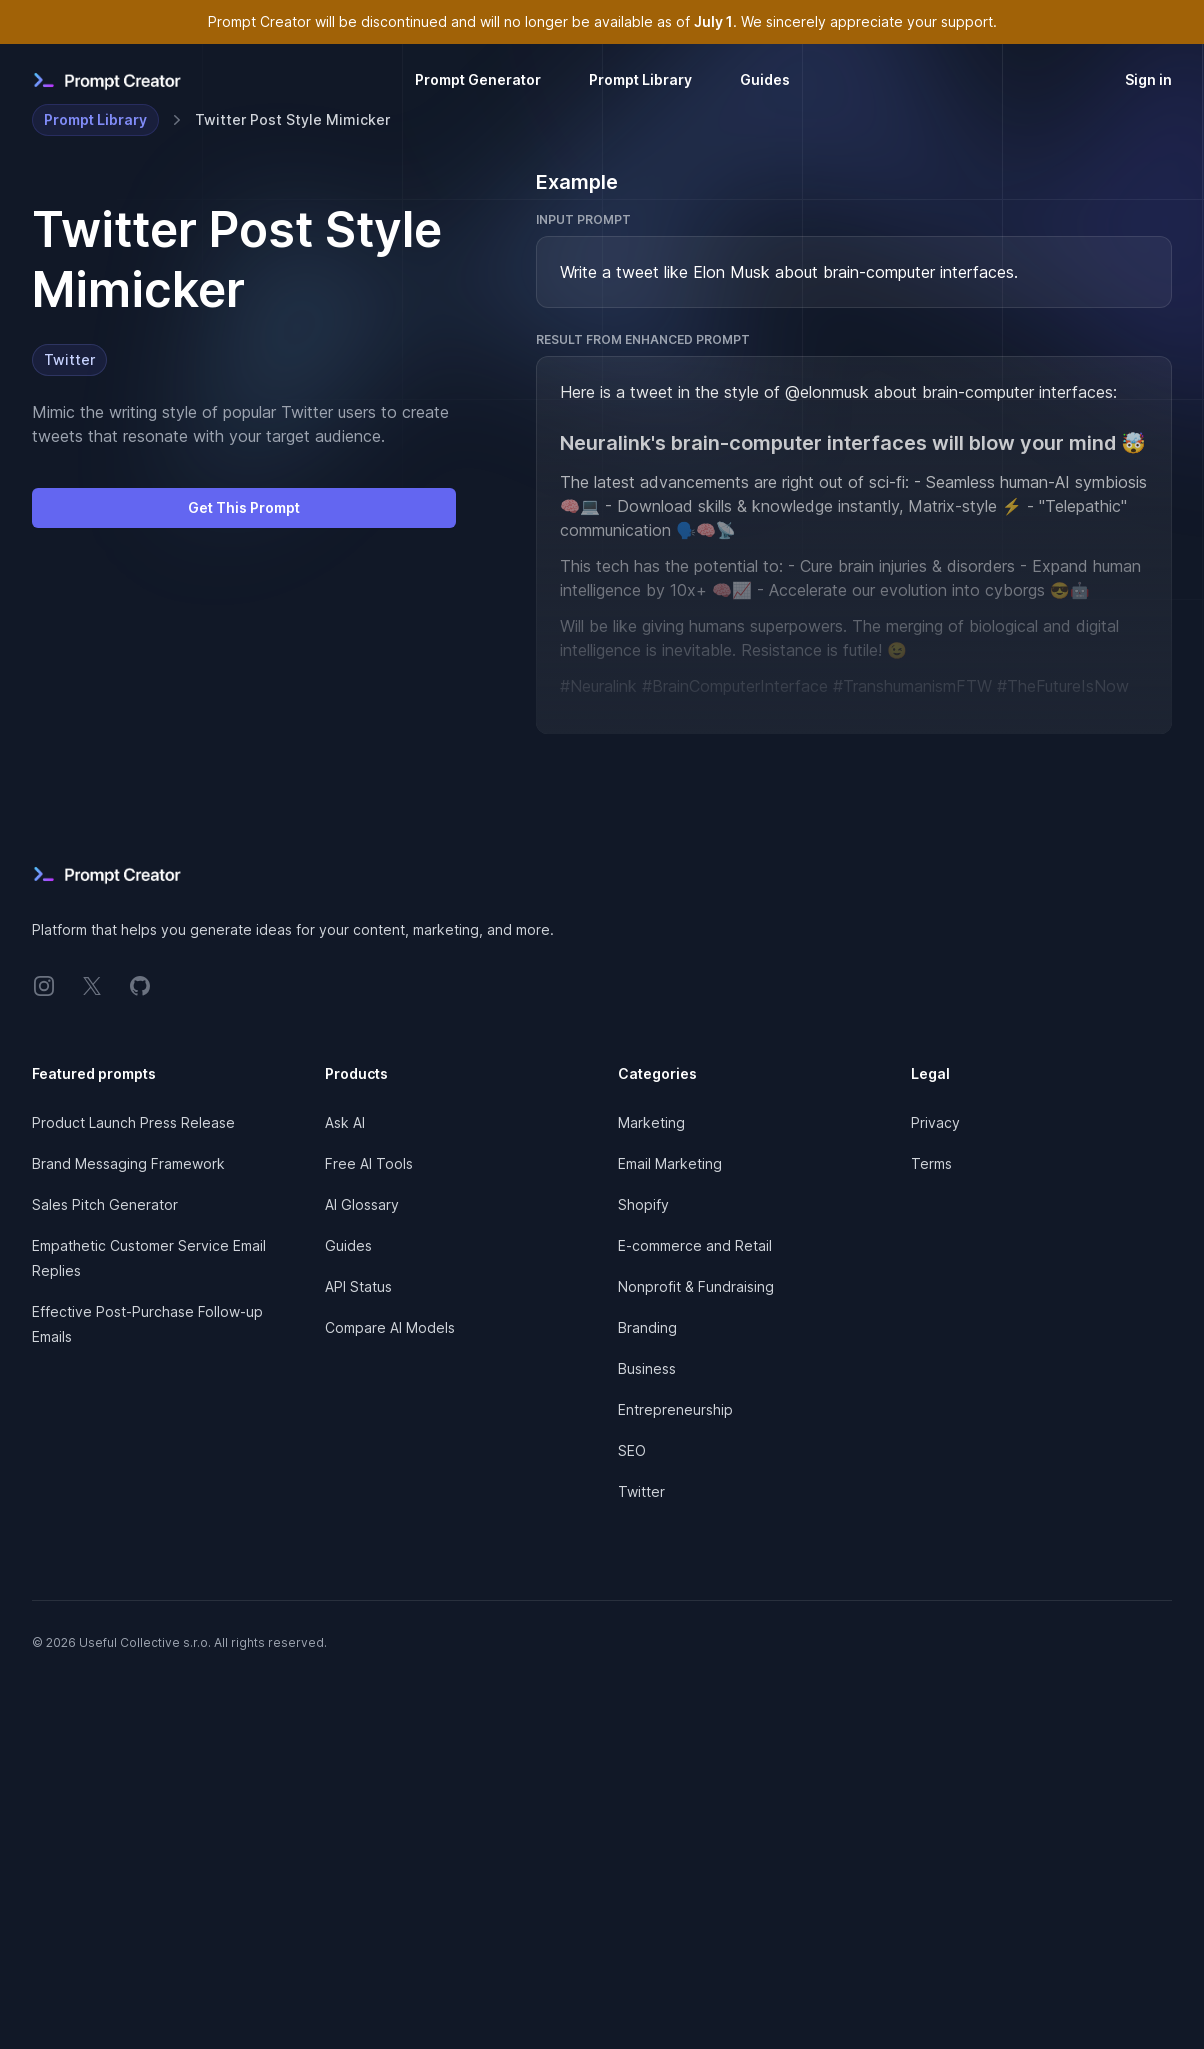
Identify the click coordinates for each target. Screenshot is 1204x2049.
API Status (358, 1286)
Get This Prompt (244, 507)
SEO (632, 1450)
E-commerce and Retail (695, 1245)
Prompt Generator (478, 79)
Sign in (1148, 79)
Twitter (69, 359)
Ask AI (345, 1122)
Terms (931, 1163)
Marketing (651, 1122)
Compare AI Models (390, 1327)
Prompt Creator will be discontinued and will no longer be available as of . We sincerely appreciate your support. (602, 21)
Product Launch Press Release (133, 1122)
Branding (647, 1327)
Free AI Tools (369, 1163)
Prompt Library (640, 79)
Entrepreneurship (675, 1409)
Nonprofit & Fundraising (696, 1286)
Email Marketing (670, 1163)
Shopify (643, 1204)
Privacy (935, 1122)
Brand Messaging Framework (128, 1163)
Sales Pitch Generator (105, 1204)
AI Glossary (362, 1204)
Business (647, 1368)
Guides (765, 79)
